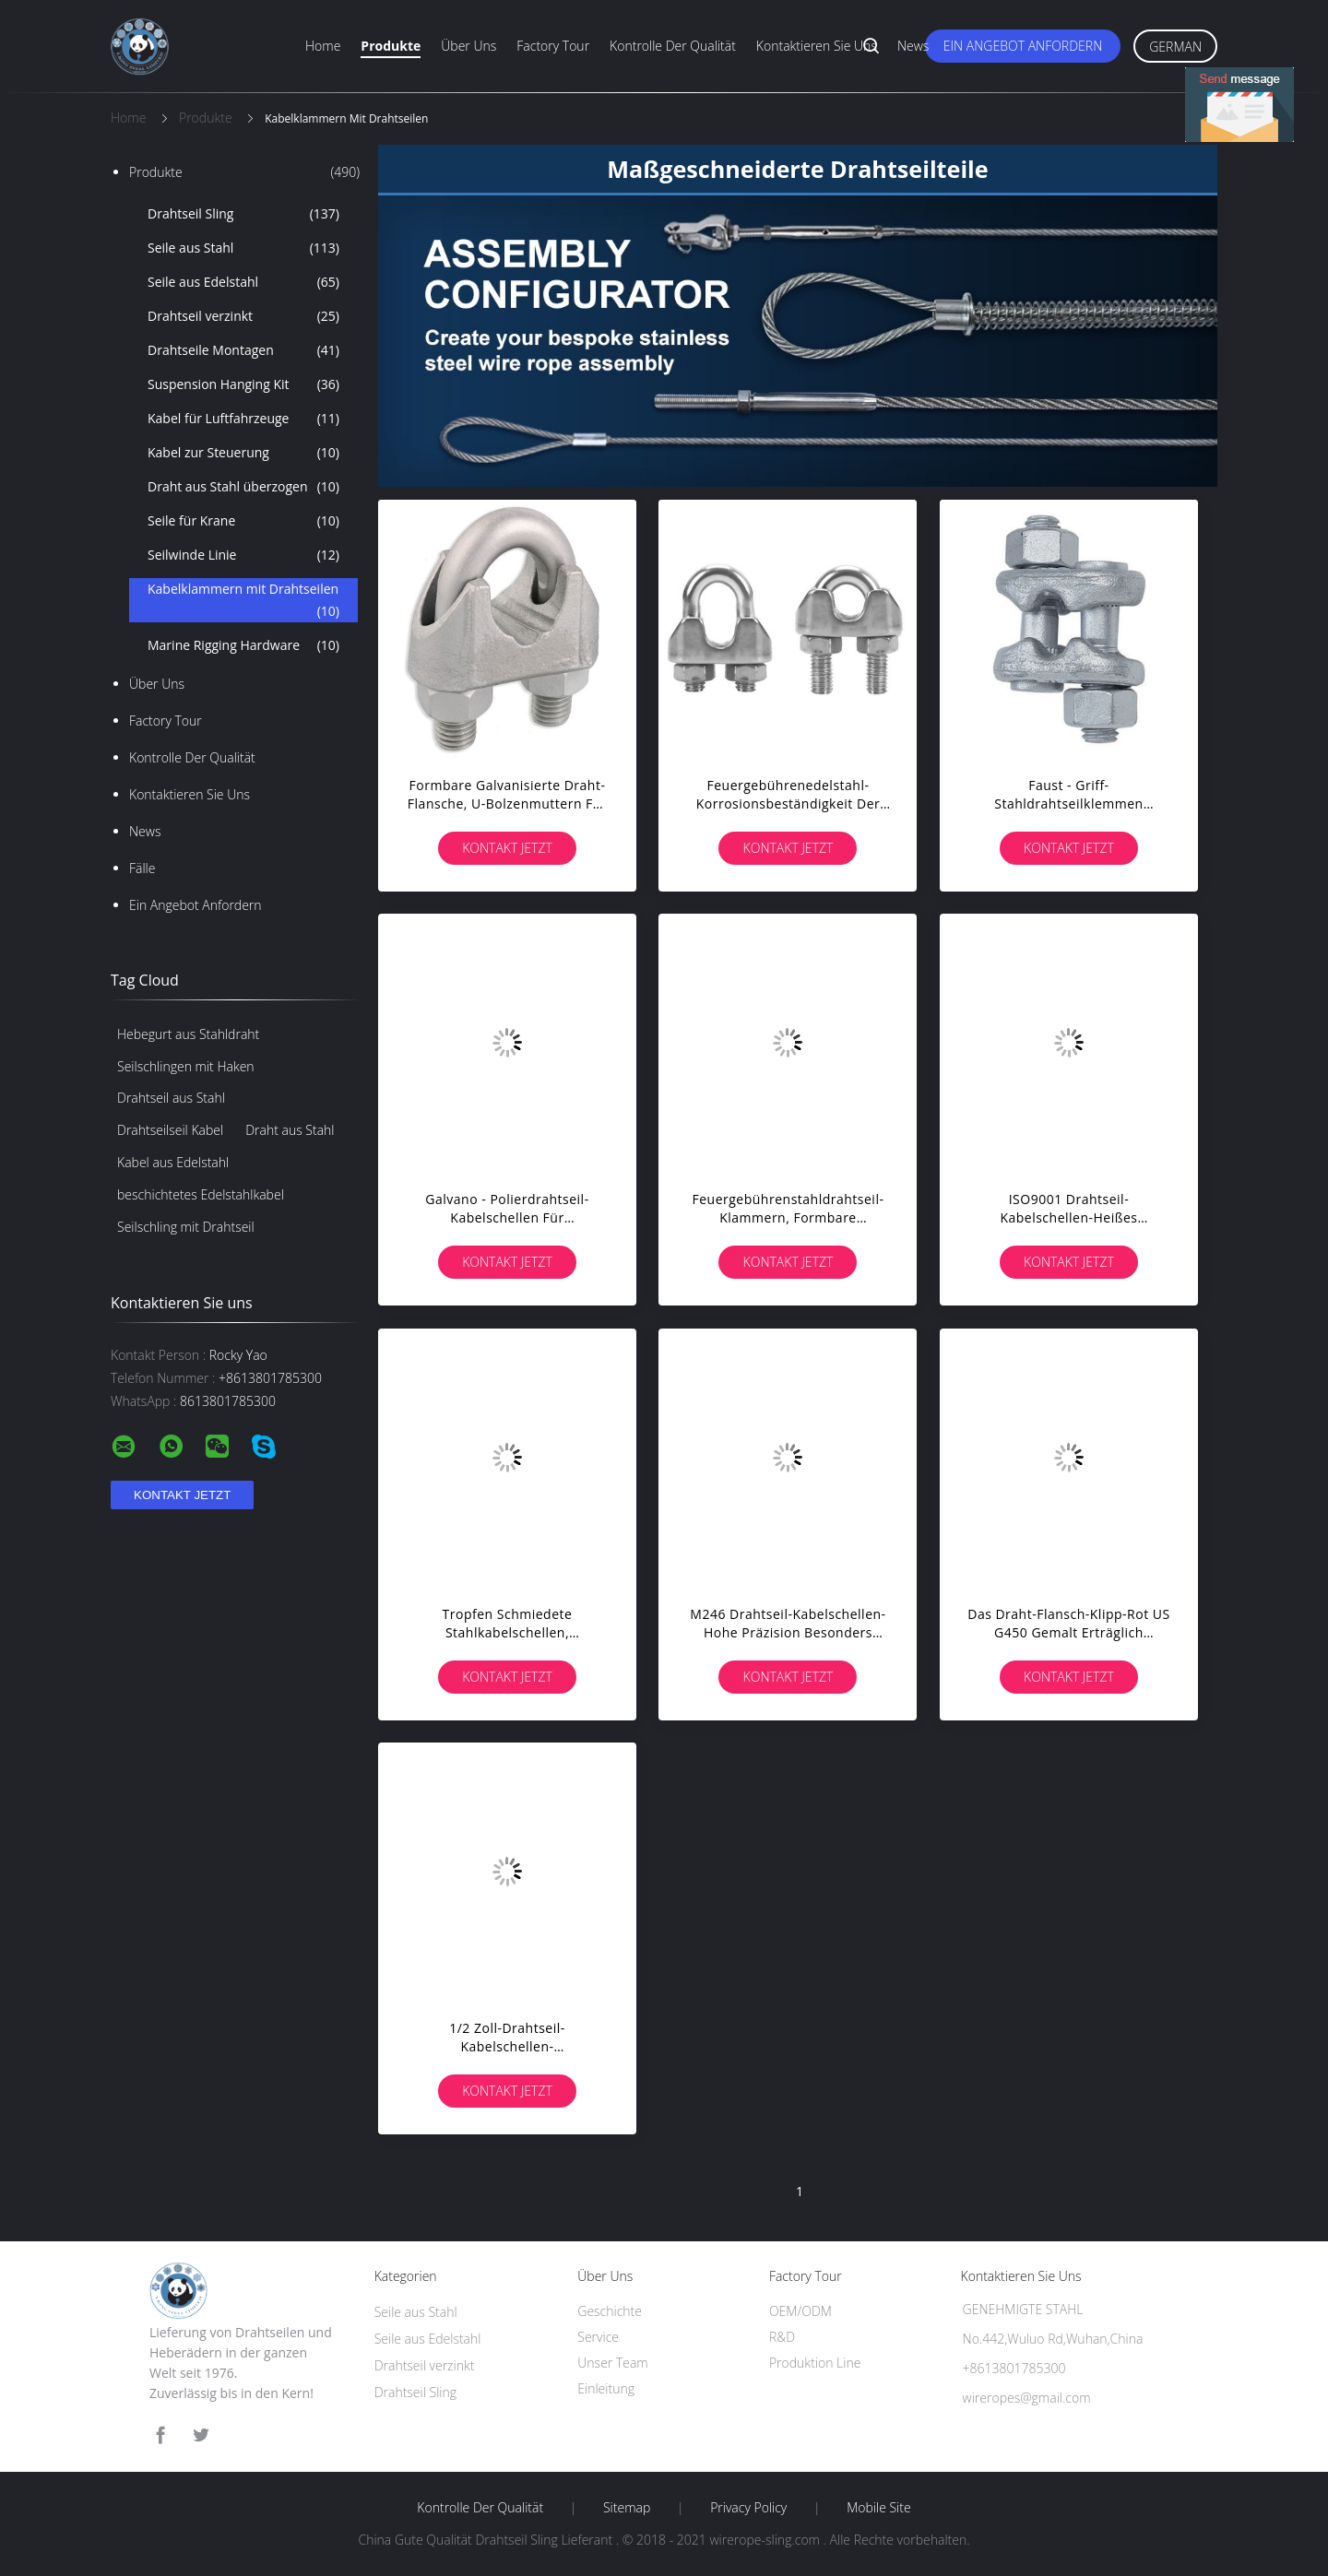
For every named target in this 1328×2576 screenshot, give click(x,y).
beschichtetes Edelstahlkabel (200, 1194)
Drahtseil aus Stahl (171, 1097)
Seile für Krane (243, 521)
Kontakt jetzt (507, 848)
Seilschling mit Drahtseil (186, 1226)
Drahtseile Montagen (243, 350)
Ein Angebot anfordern (1022, 45)
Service (598, 2337)
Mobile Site (878, 2507)
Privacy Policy (748, 2507)
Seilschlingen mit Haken (186, 1066)
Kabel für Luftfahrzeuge (243, 419)
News (913, 45)
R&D (782, 2337)
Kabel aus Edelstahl (173, 1162)
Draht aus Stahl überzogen (243, 487)
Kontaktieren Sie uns (816, 45)
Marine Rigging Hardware (243, 645)
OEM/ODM (800, 2311)
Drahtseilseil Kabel (170, 1130)
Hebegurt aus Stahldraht (188, 1034)
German (1175, 46)
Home (322, 45)
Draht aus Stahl (289, 1130)
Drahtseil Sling (243, 214)
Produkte (391, 45)
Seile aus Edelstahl (243, 282)
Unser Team (612, 2362)
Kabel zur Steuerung (243, 453)
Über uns (468, 45)
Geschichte (609, 2311)
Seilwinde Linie (243, 555)
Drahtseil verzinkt (243, 316)
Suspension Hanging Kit (243, 384)
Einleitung (605, 2388)
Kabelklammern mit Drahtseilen (243, 601)
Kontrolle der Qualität (673, 45)
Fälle (142, 868)
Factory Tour (552, 45)
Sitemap (626, 2507)
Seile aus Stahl (243, 248)
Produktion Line (814, 2362)
